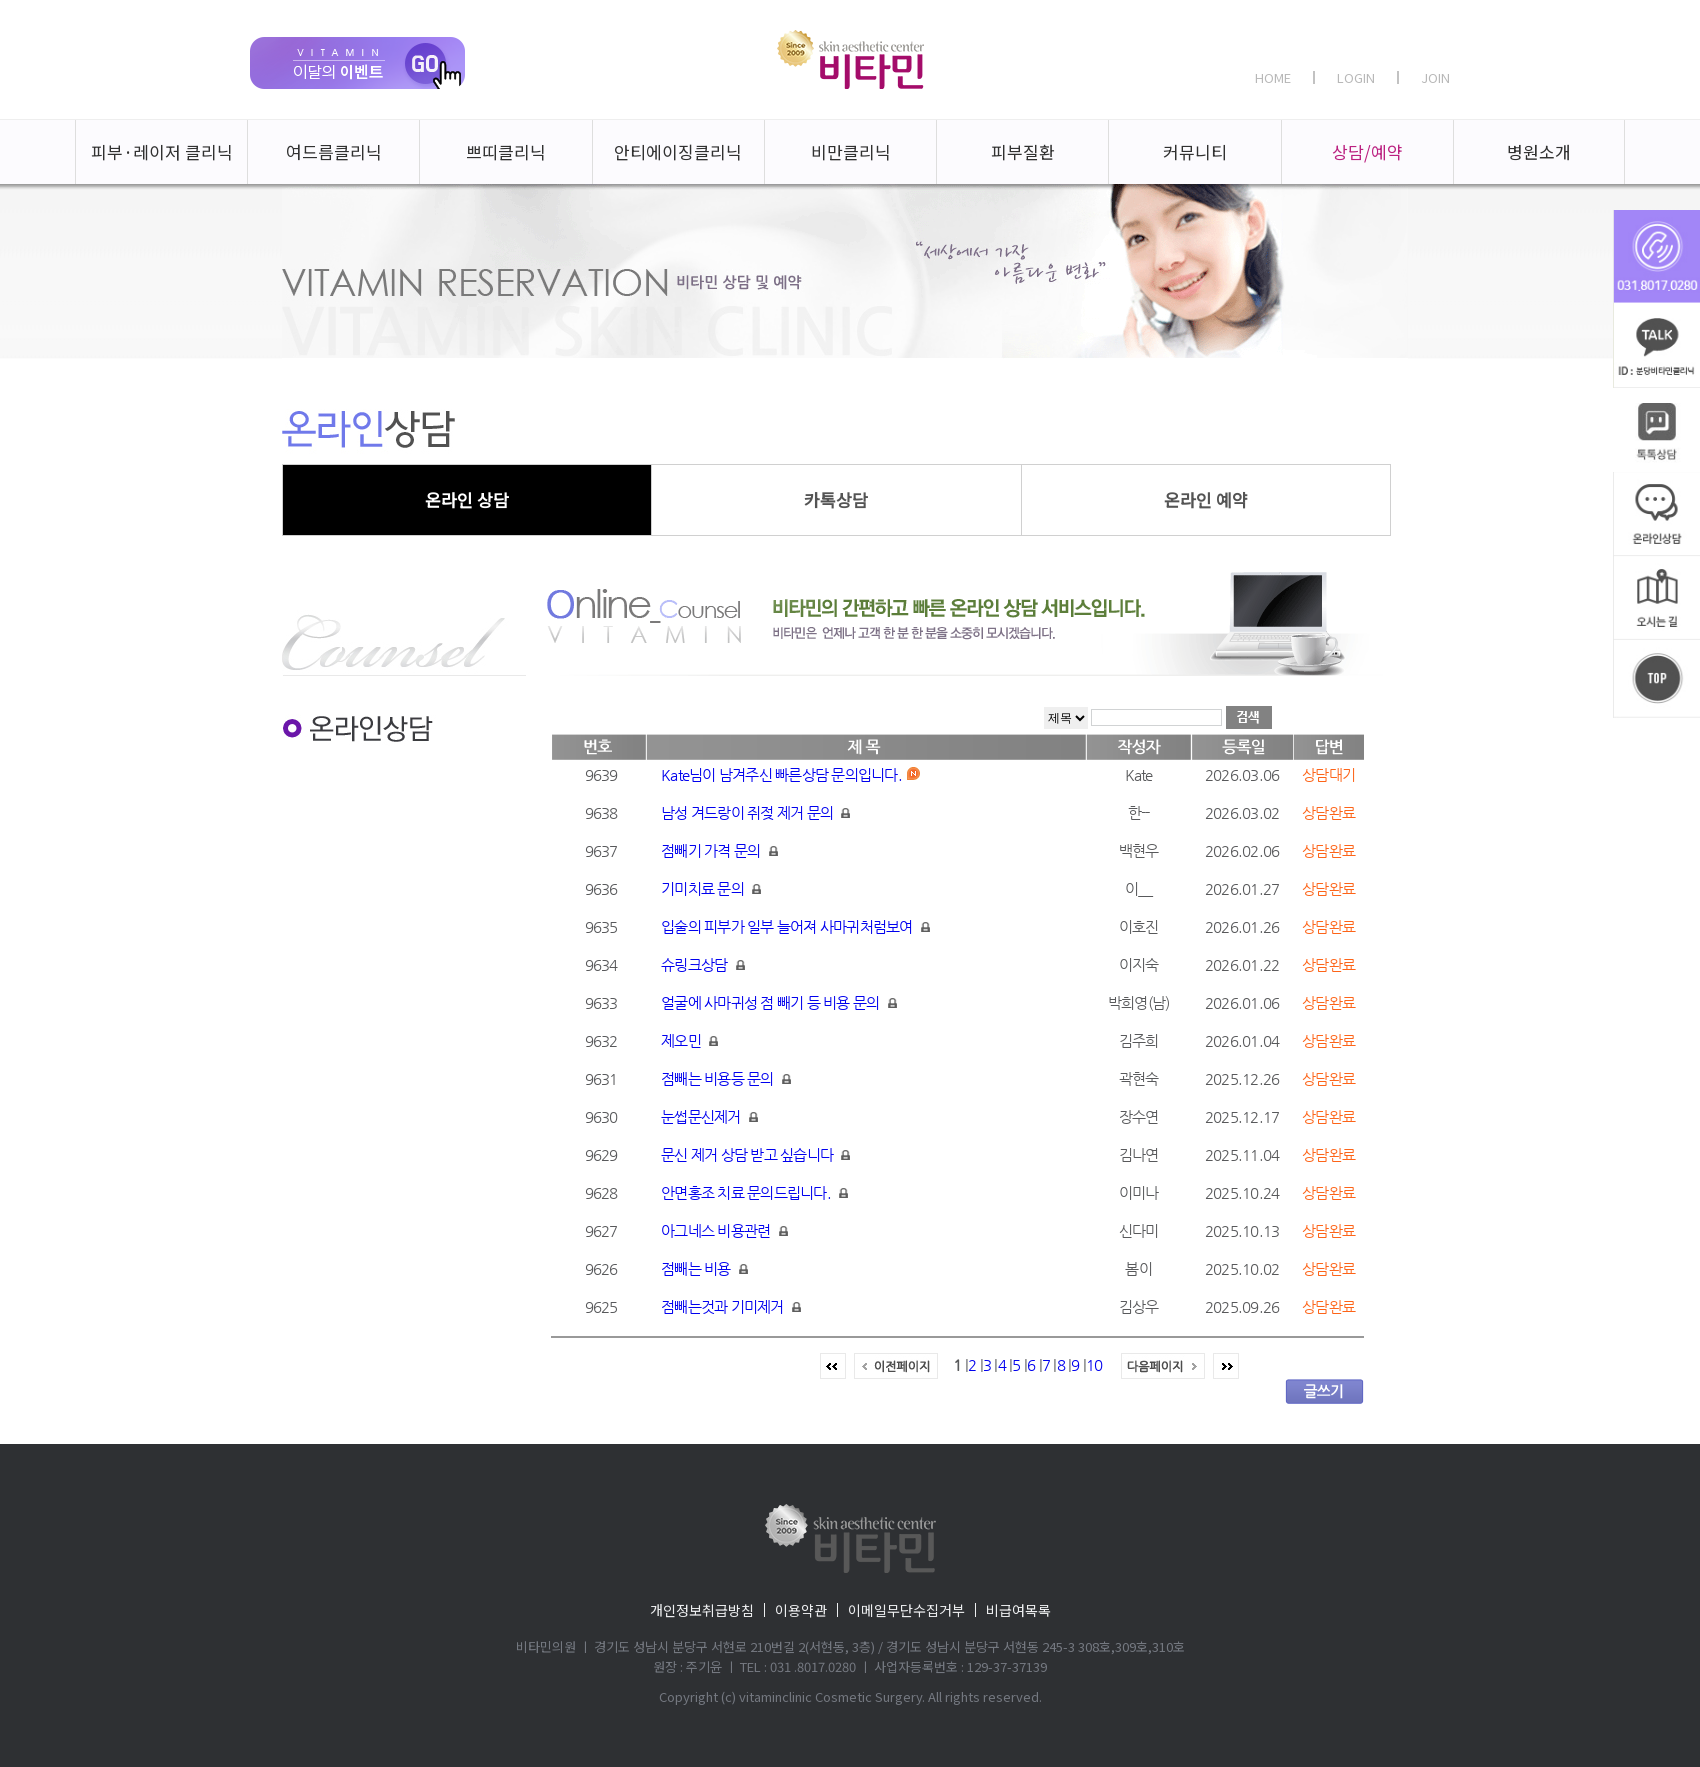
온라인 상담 (467, 499)
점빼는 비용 (704, 1268)
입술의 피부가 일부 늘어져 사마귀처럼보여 (795, 926)
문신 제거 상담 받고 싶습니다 (755, 1154)
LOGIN (1356, 77)
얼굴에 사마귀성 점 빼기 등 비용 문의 (779, 1002)
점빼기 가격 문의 (719, 850)
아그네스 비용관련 (724, 1230)
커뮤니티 (1195, 151)
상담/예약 (1367, 151)
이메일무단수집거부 (906, 1610)
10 (1094, 1364)
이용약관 (801, 1610)
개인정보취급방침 (702, 1610)
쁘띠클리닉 (506, 151)
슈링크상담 (703, 964)
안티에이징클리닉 (678, 151)
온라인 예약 (1206, 499)
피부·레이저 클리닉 (162, 151)
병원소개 (1539, 151)
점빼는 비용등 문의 (726, 1078)
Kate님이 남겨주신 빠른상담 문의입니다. (790, 774)
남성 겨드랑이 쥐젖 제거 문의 (755, 812)
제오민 (689, 1040)
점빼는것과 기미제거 (731, 1306)
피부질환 (1023, 151)
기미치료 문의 (711, 888)
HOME (1273, 77)
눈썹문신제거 (709, 1116)
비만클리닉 (851, 151)
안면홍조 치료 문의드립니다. (754, 1192)
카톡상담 (836, 499)
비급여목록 (1018, 1610)
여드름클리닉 (334, 151)
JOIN (1435, 77)
